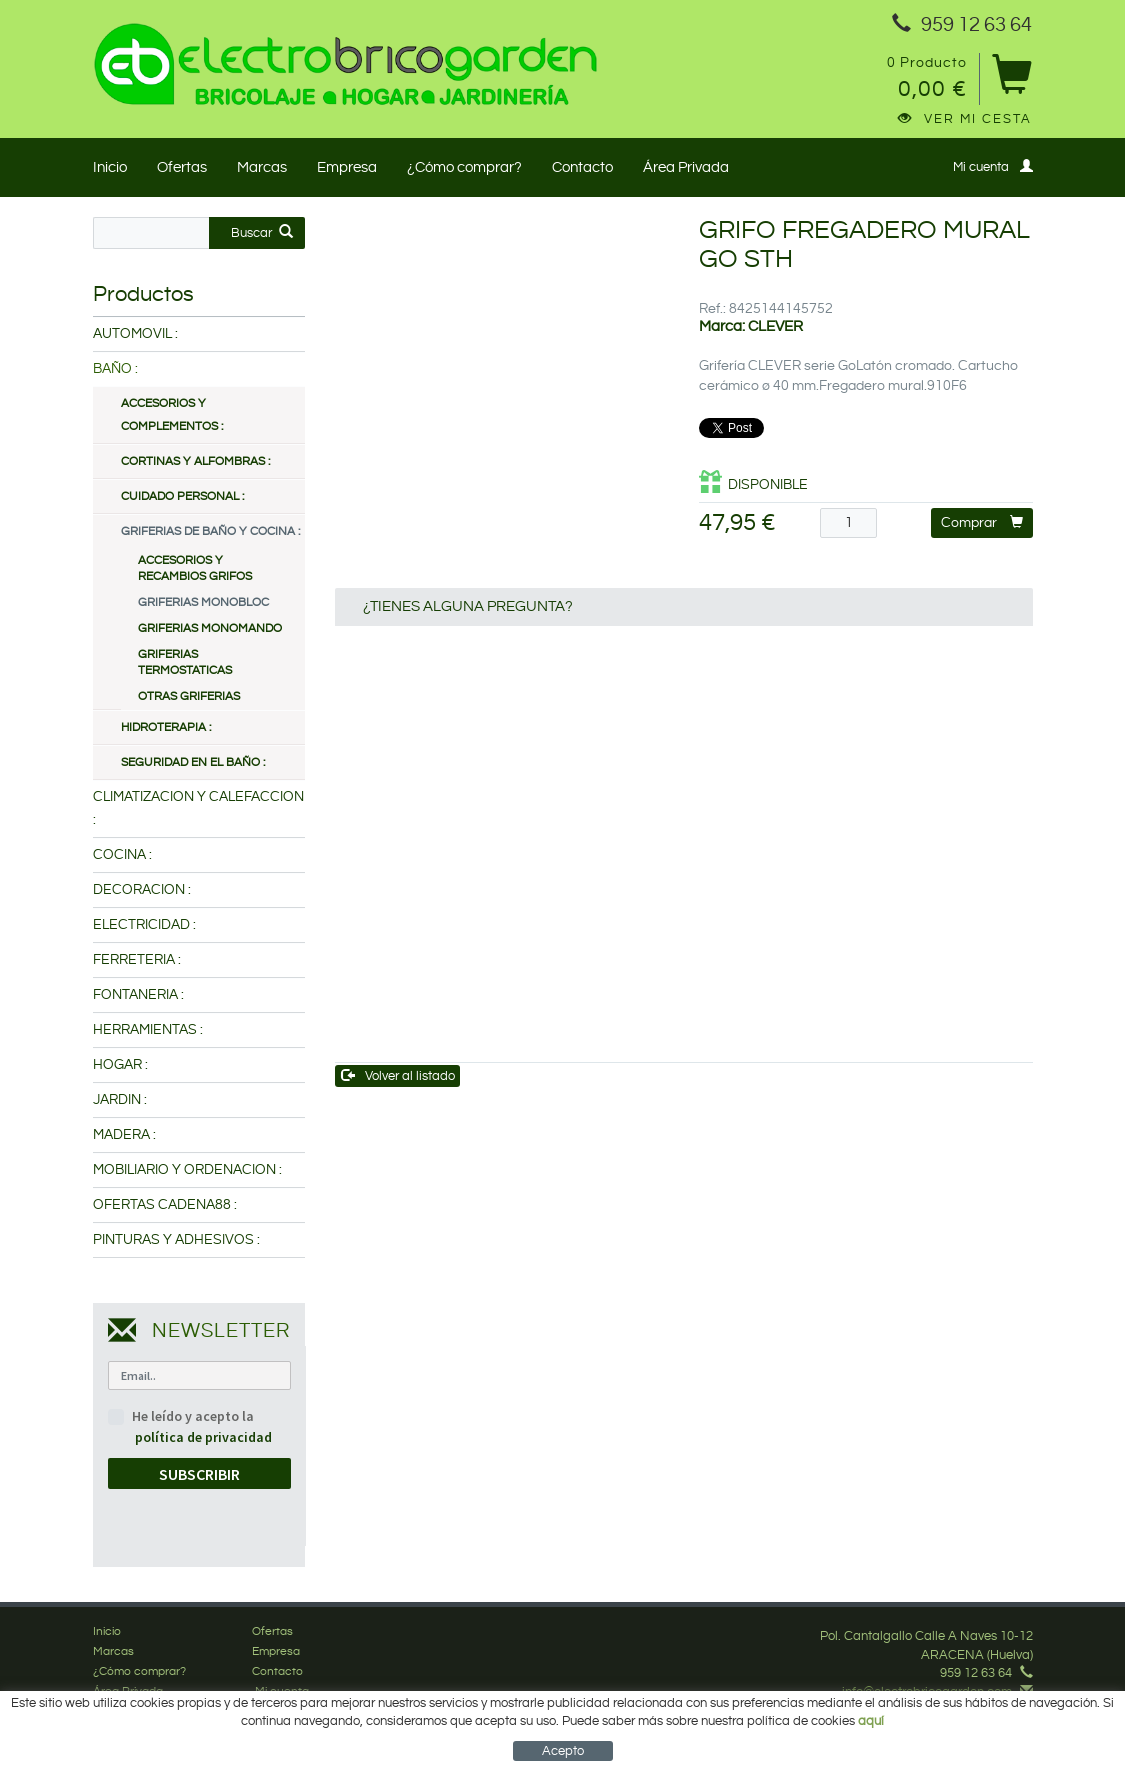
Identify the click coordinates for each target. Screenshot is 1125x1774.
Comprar (982, 522)
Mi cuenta (993, 166)
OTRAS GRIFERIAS (189, 696)
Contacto (582, 167)
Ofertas (182, 167)
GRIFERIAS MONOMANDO (210, 628)
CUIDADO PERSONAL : (182, 496)
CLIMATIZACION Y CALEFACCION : (198, 808)
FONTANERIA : (138, 995)
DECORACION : (142, 890)
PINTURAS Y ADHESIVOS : (176, 1240)
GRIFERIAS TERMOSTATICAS (185, 662)
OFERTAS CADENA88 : (165, 1205)
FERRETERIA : (137, 960)
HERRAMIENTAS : (148, 1030)
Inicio (110, 167)
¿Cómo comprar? (464, 167)
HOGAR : (120, 1065)
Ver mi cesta (965, 119)
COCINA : (122, 855)
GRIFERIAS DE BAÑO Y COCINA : (210, 531)
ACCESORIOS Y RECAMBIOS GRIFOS (195, 568)
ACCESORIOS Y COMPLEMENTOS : (172, 415)
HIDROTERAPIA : (166, 727)
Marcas (262, 167)
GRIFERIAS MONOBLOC (203, 602)
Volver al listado (398, 1075)
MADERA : (124, 1135)
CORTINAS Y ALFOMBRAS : (195, 461)
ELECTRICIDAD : (144, 925)
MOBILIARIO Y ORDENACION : (187, 1170)
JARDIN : (120, 1100)
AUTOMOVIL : (135, 334)
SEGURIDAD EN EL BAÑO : (193, 762)
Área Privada (686, 167)
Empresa (347, 167)
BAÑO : (115, 369)
